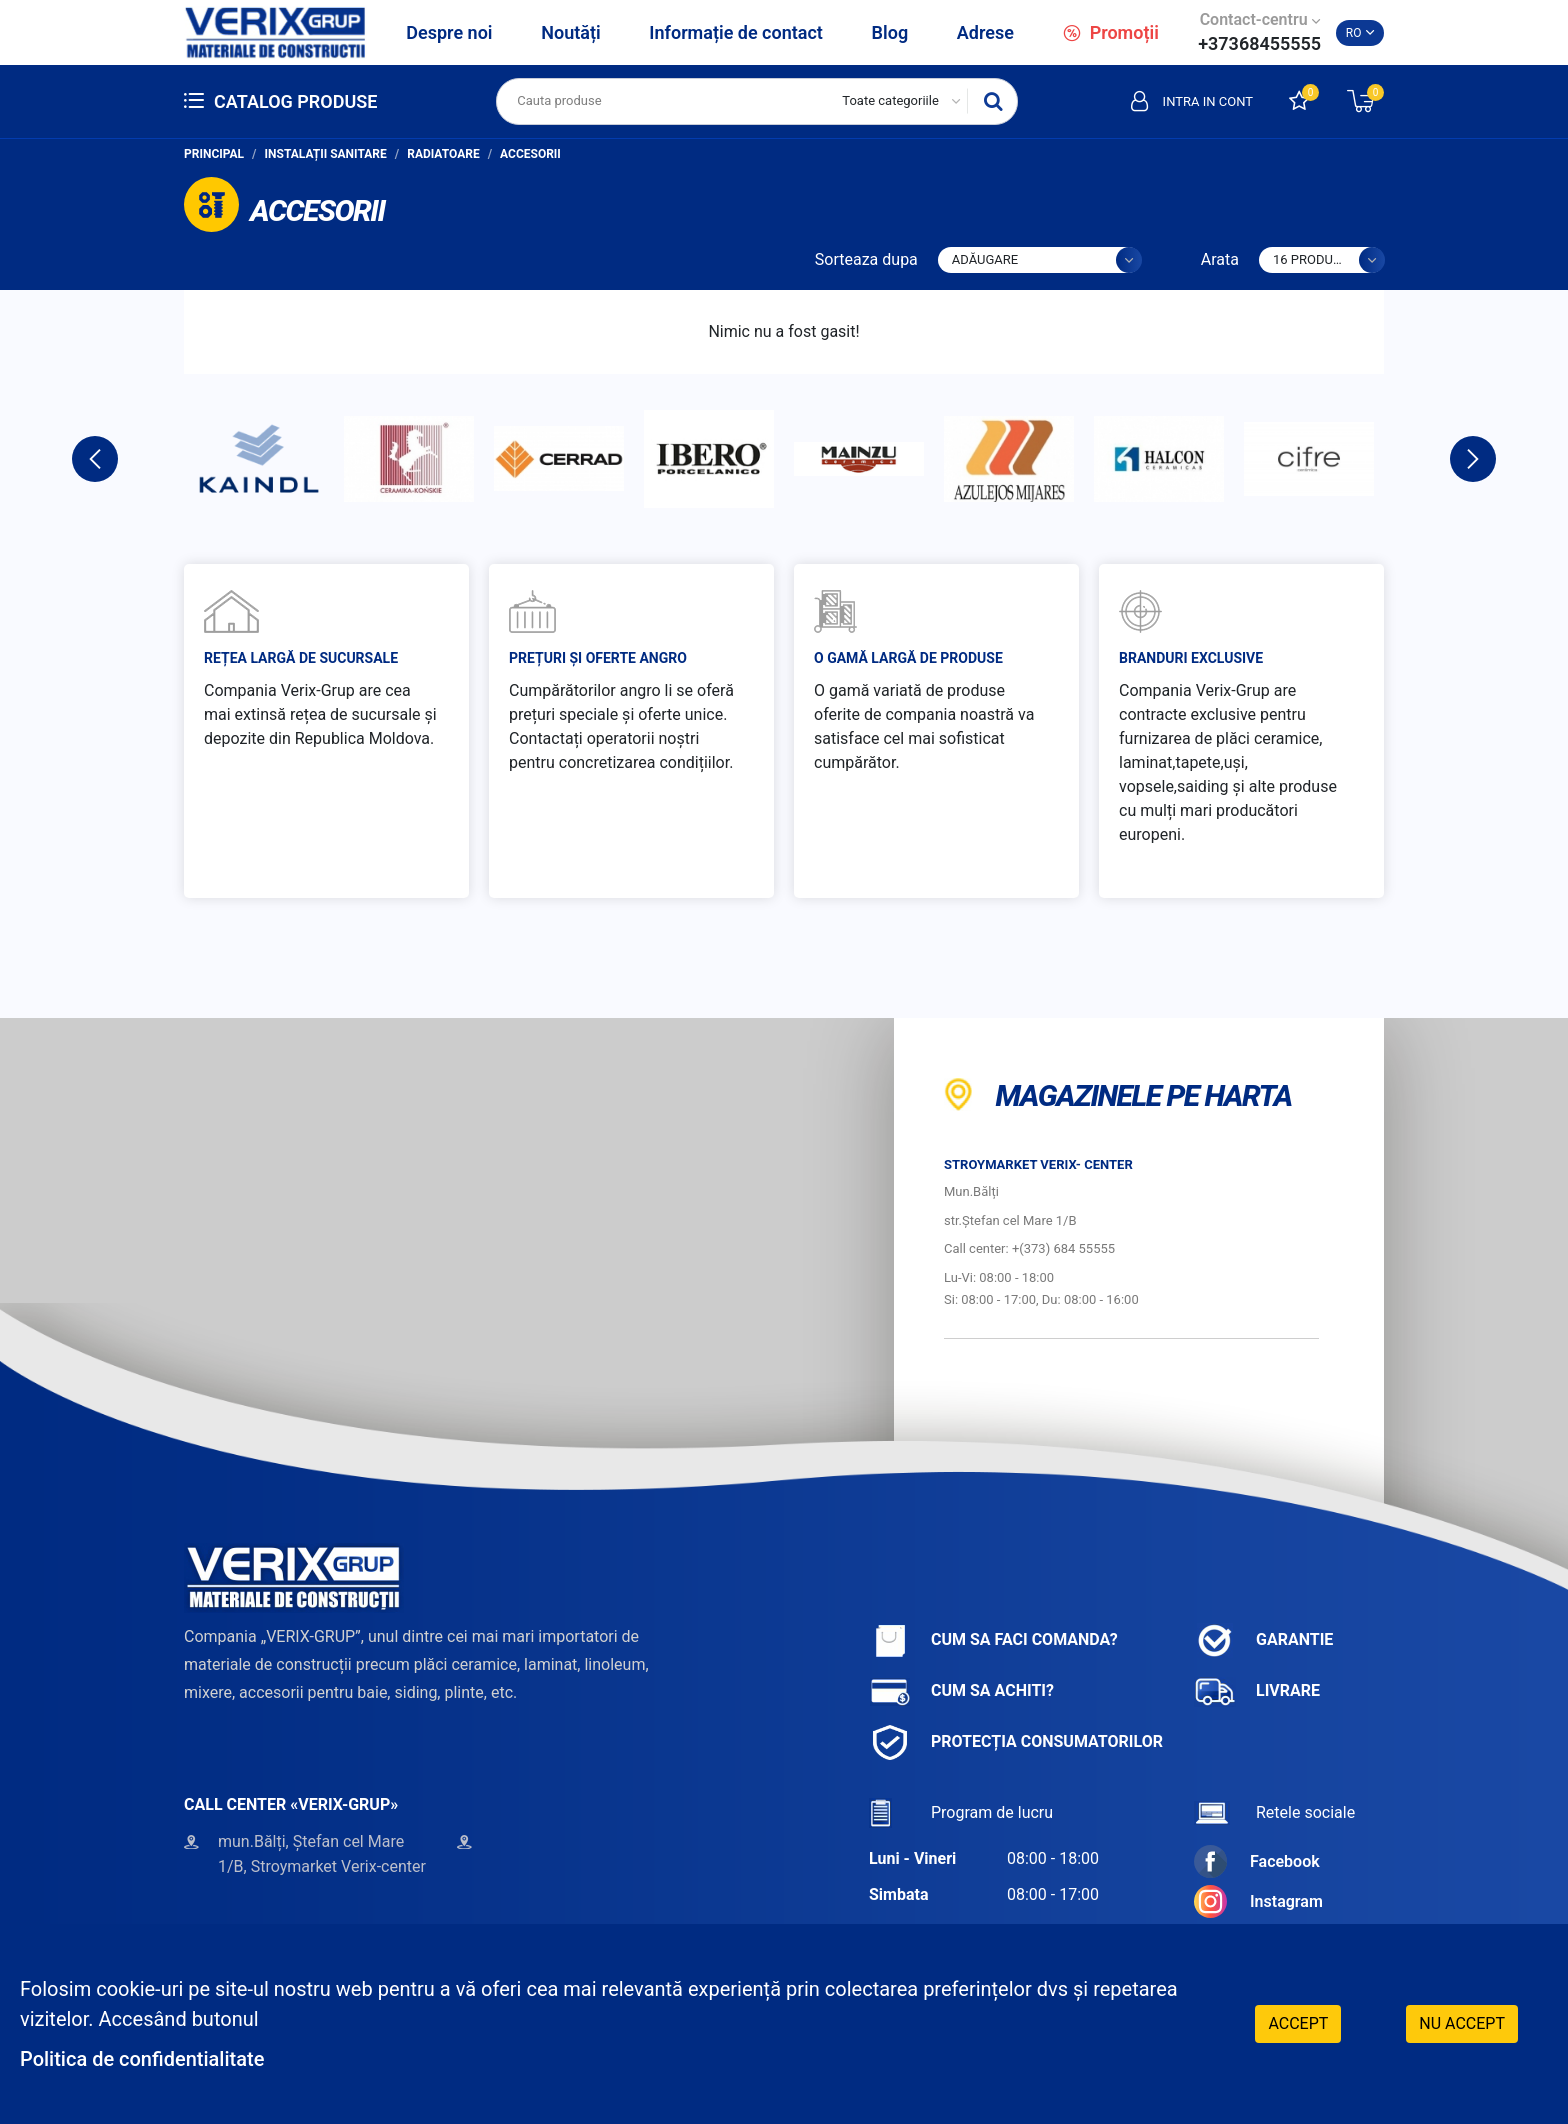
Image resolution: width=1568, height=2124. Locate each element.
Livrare (1257, 1691)
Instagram (1258, 1901)
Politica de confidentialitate (142, 2059)
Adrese (985, 32)
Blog (890, 32)
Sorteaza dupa (866, 259)
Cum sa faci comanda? (993, 1640)
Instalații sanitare (326, 154)
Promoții (1111, 32)
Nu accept (1462, 2023)
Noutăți (570, 32)
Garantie (1263, 1640)
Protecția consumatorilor (1016, 1742)
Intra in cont (1192, 101)
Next (1473, 459)
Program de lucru (961, 1812)
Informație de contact (736, 32)
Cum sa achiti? (961, 1691)
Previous (95, 459)
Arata (1220, 259)
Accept (1298, 2023)
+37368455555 (1259, 43)
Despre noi (449, 32)
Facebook (1257, 1861)
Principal (214, 154)
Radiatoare (443, 154)
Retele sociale (1274, 1812)
